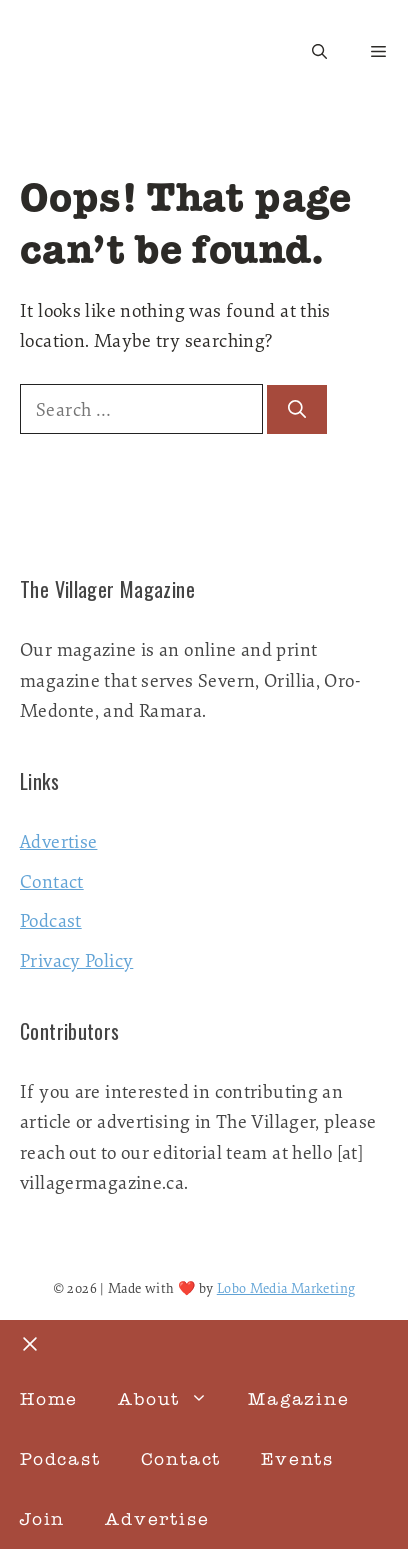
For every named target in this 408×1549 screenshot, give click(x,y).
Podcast (51, 920)
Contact (52, 881)
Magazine (298, 1399)
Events (297, 1459)
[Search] (297, 409)
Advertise (58, 841)
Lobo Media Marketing (286, 1288)
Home (49, 1399)
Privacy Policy (76, 960)
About (173, 1399)
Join (42, 1519)
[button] (319, 52)
